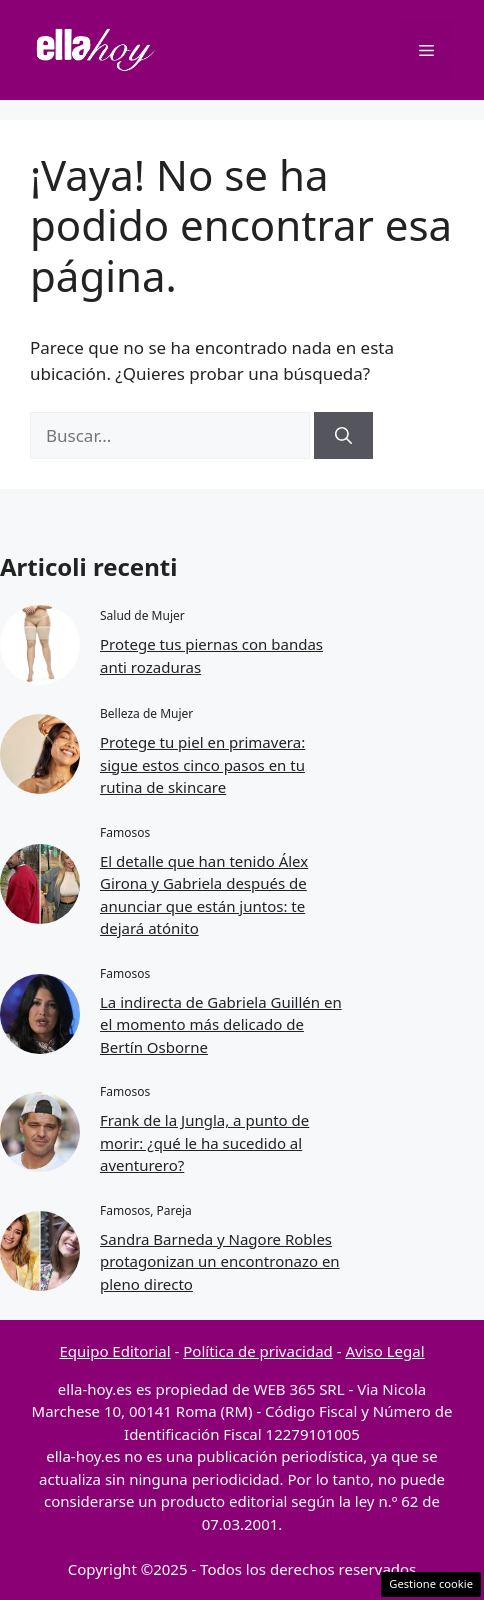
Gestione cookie (431, 1583)
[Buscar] (343, 436)
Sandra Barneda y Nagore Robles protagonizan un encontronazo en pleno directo (220, 1261)
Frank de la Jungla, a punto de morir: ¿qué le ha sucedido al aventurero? (204, 1142)
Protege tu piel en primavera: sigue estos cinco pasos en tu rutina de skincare (202, 764)
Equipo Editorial (114, 1351)
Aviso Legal (384, 1351)
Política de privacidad (258, 1351)
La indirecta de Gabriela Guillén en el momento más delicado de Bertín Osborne (221, 1024)
